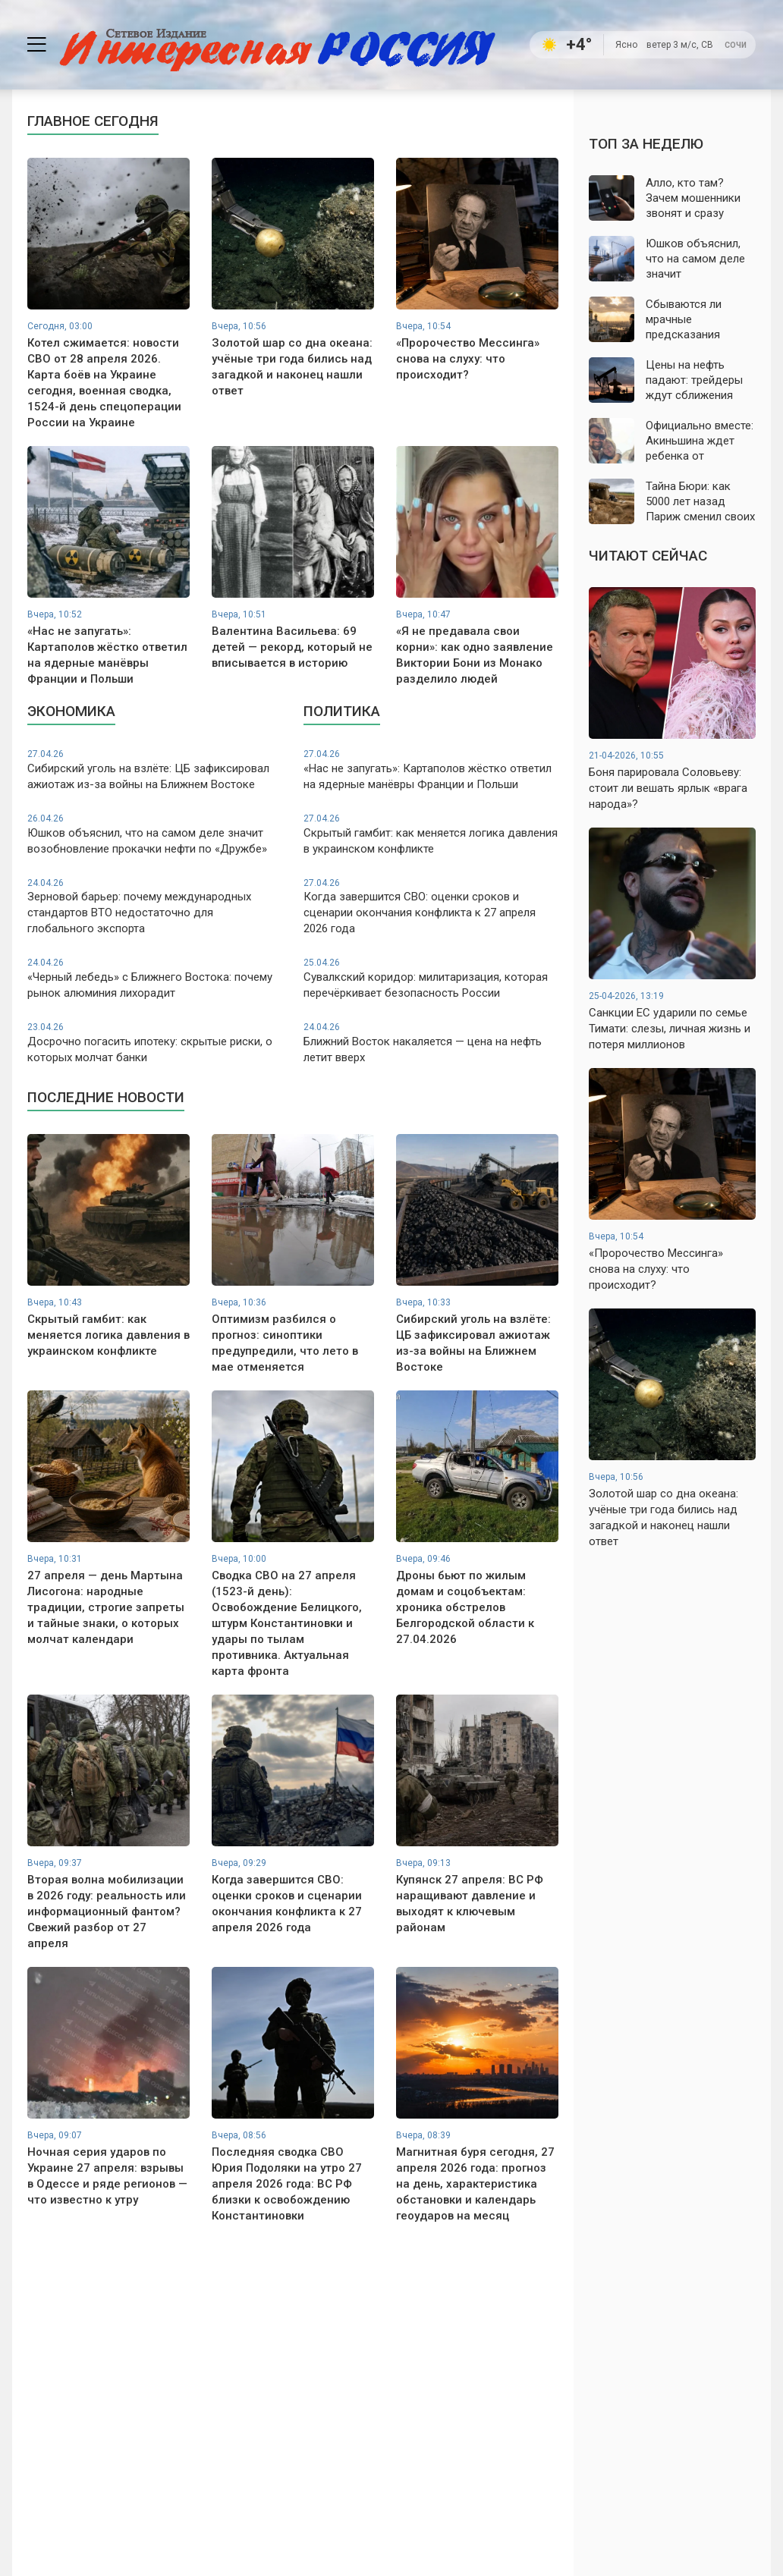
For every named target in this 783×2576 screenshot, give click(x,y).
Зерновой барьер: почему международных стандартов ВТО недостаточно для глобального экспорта (154, 906)
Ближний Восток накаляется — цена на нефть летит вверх (430, 1042)
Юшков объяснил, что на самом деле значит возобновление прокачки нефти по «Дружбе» (154, 834)
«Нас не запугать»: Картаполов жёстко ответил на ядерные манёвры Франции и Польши (430, 769)
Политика (341, 711)
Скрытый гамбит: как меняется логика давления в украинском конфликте (430, 834)
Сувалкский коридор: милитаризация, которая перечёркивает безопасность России (430, 978)
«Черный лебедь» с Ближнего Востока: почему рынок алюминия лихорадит (154, 978)
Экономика (71, 711)
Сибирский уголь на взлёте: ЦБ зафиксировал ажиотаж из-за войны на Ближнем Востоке (154, 769)
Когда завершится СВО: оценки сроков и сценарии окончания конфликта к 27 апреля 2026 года (430, 906)
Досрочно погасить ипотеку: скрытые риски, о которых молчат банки (154, 1042)
